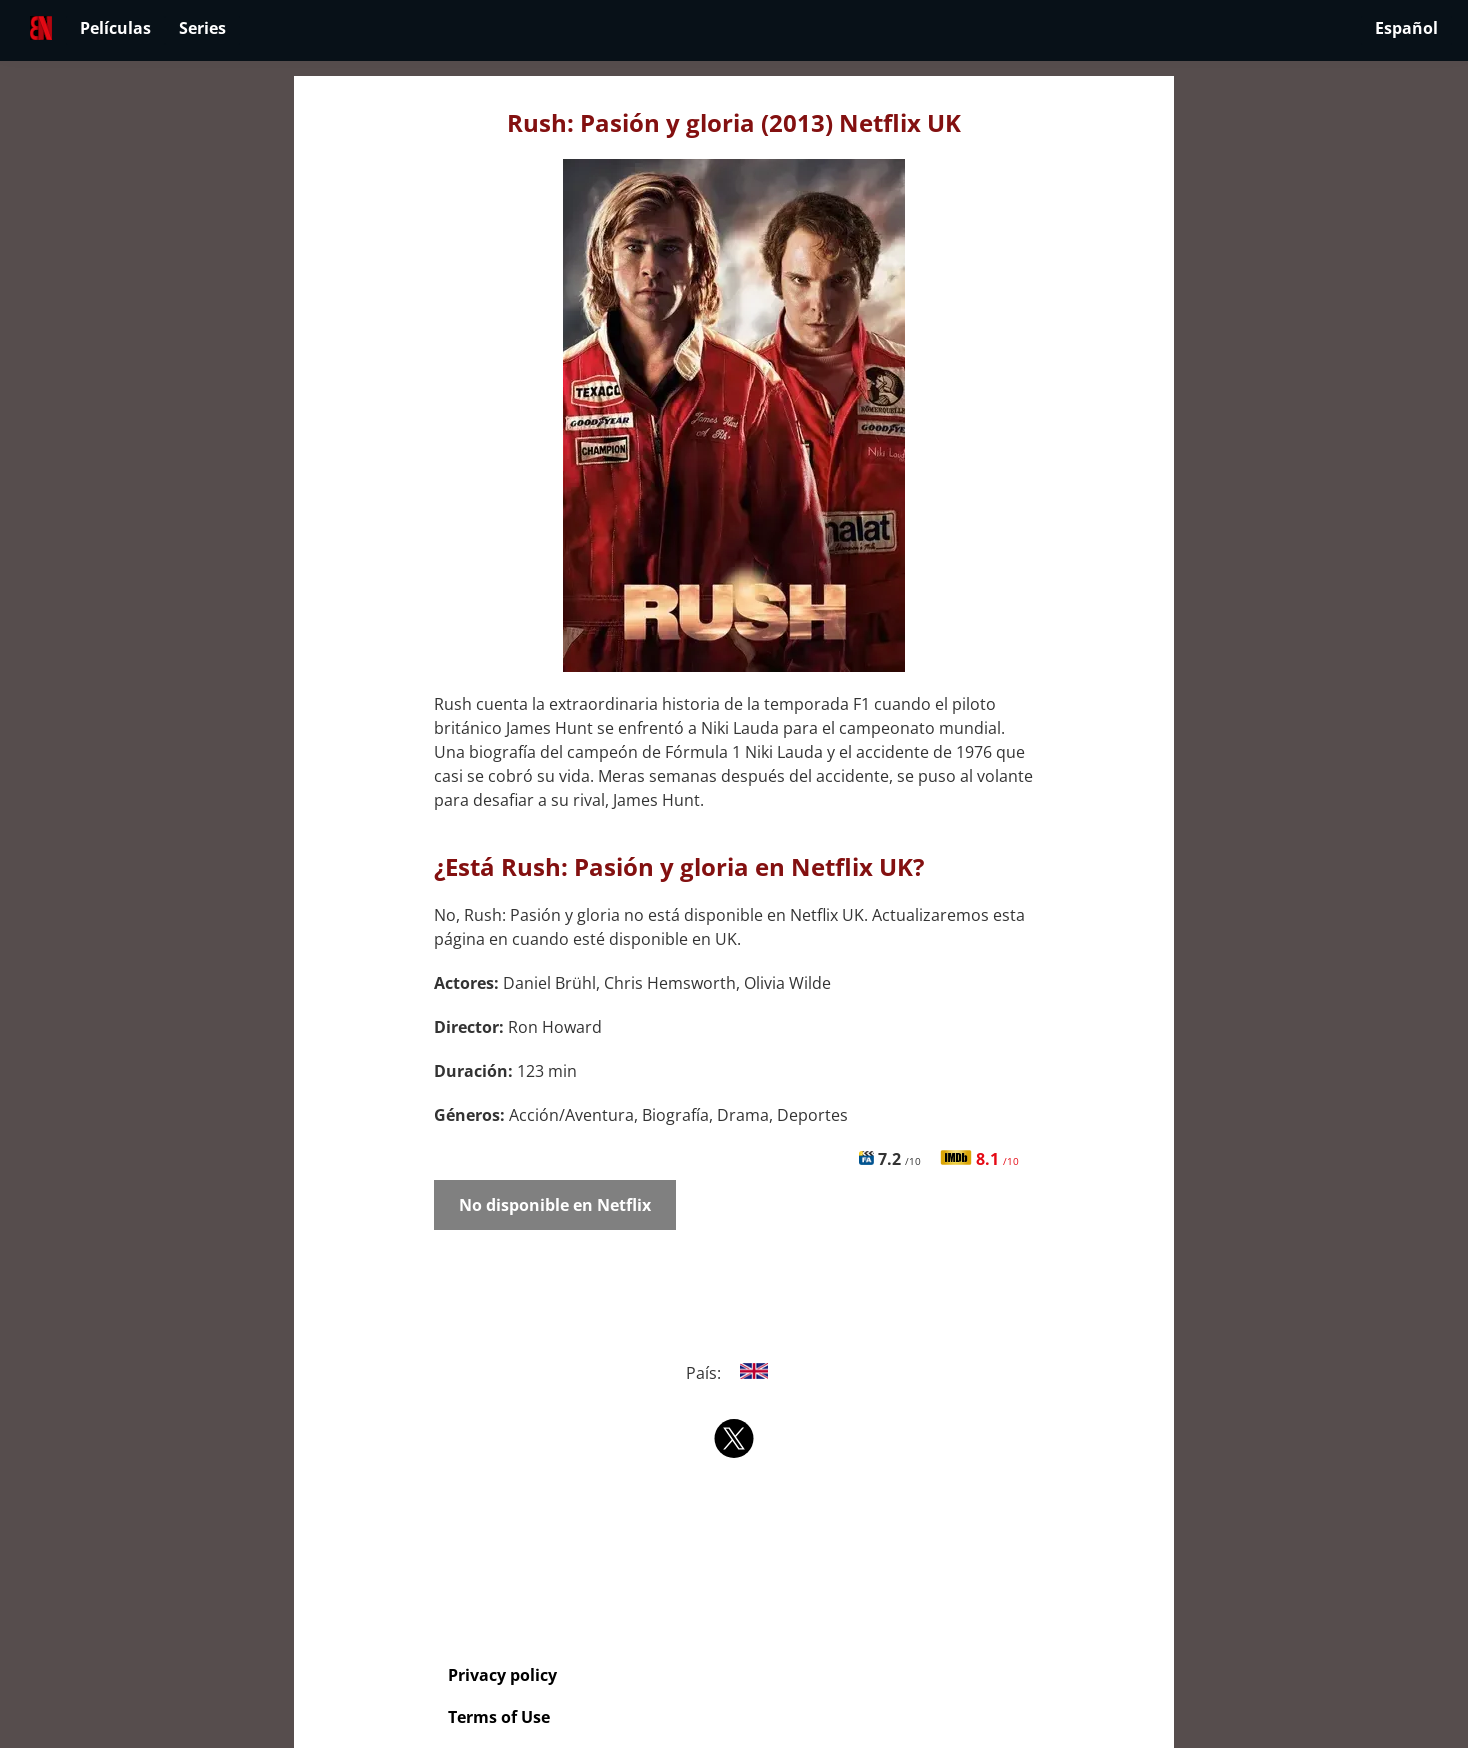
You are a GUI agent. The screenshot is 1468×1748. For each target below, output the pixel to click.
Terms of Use (499, 1717)
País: (734, 1373)
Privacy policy (502, 1675)
